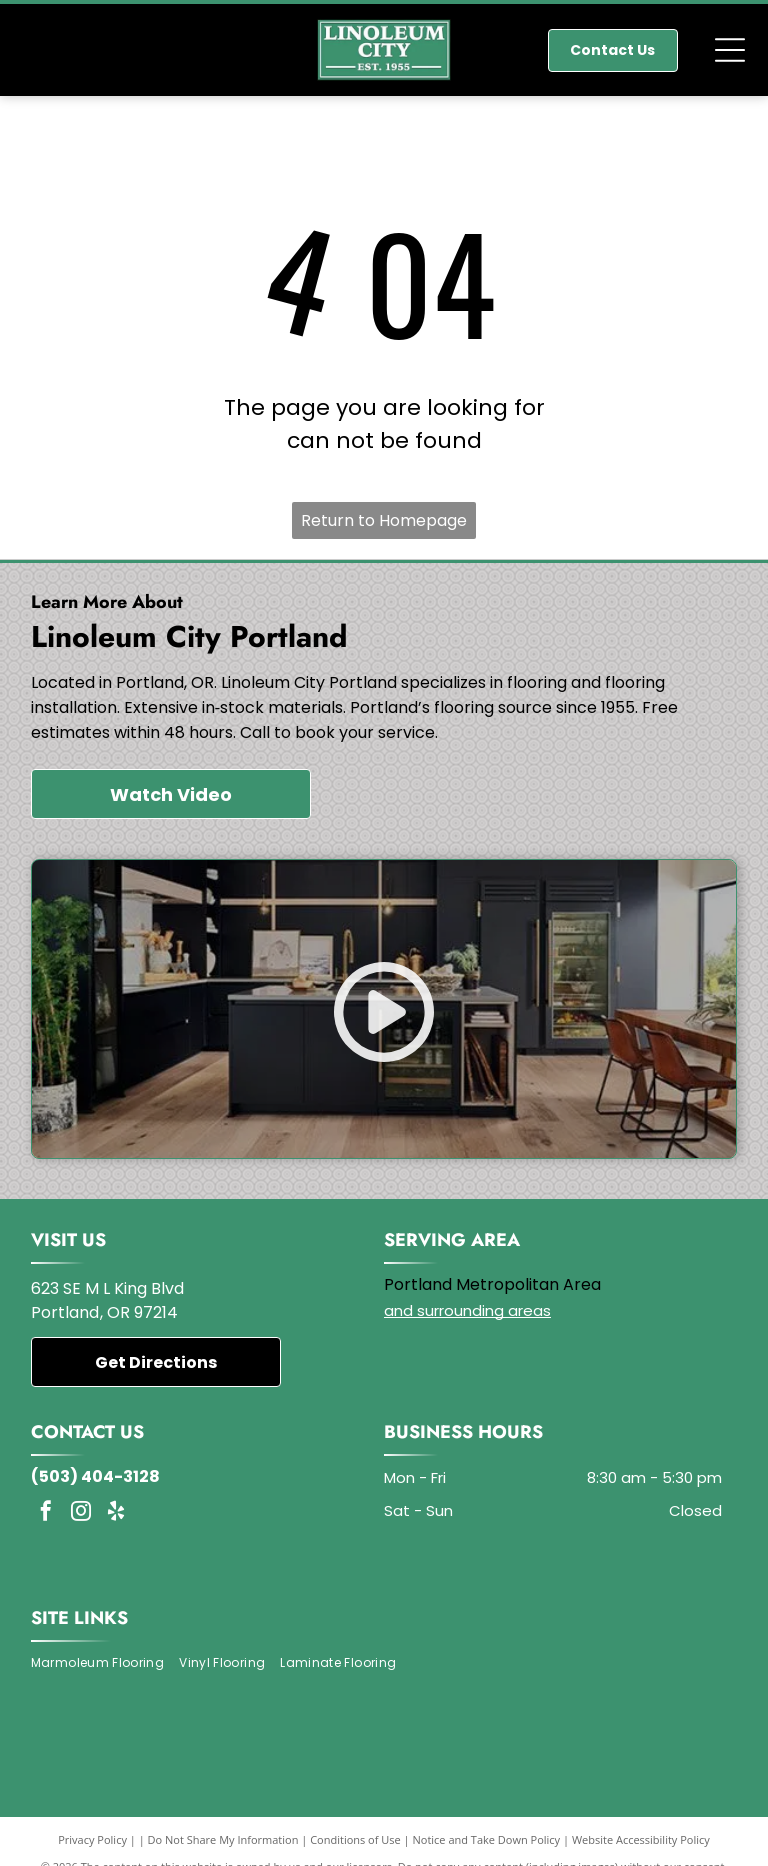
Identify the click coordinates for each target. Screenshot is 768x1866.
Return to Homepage (384, 520)
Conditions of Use (355, 1839)
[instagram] (81, 1513)
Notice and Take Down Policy (487, 1839)
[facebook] (46, 1513)
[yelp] (116, 1513)
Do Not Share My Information (223, 1839)
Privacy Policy (92, 1839)
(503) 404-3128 (95, 1476)
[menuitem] (105, 1663)
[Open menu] (730, 50)
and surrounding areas (467, 1310)
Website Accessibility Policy (641, 1839)
